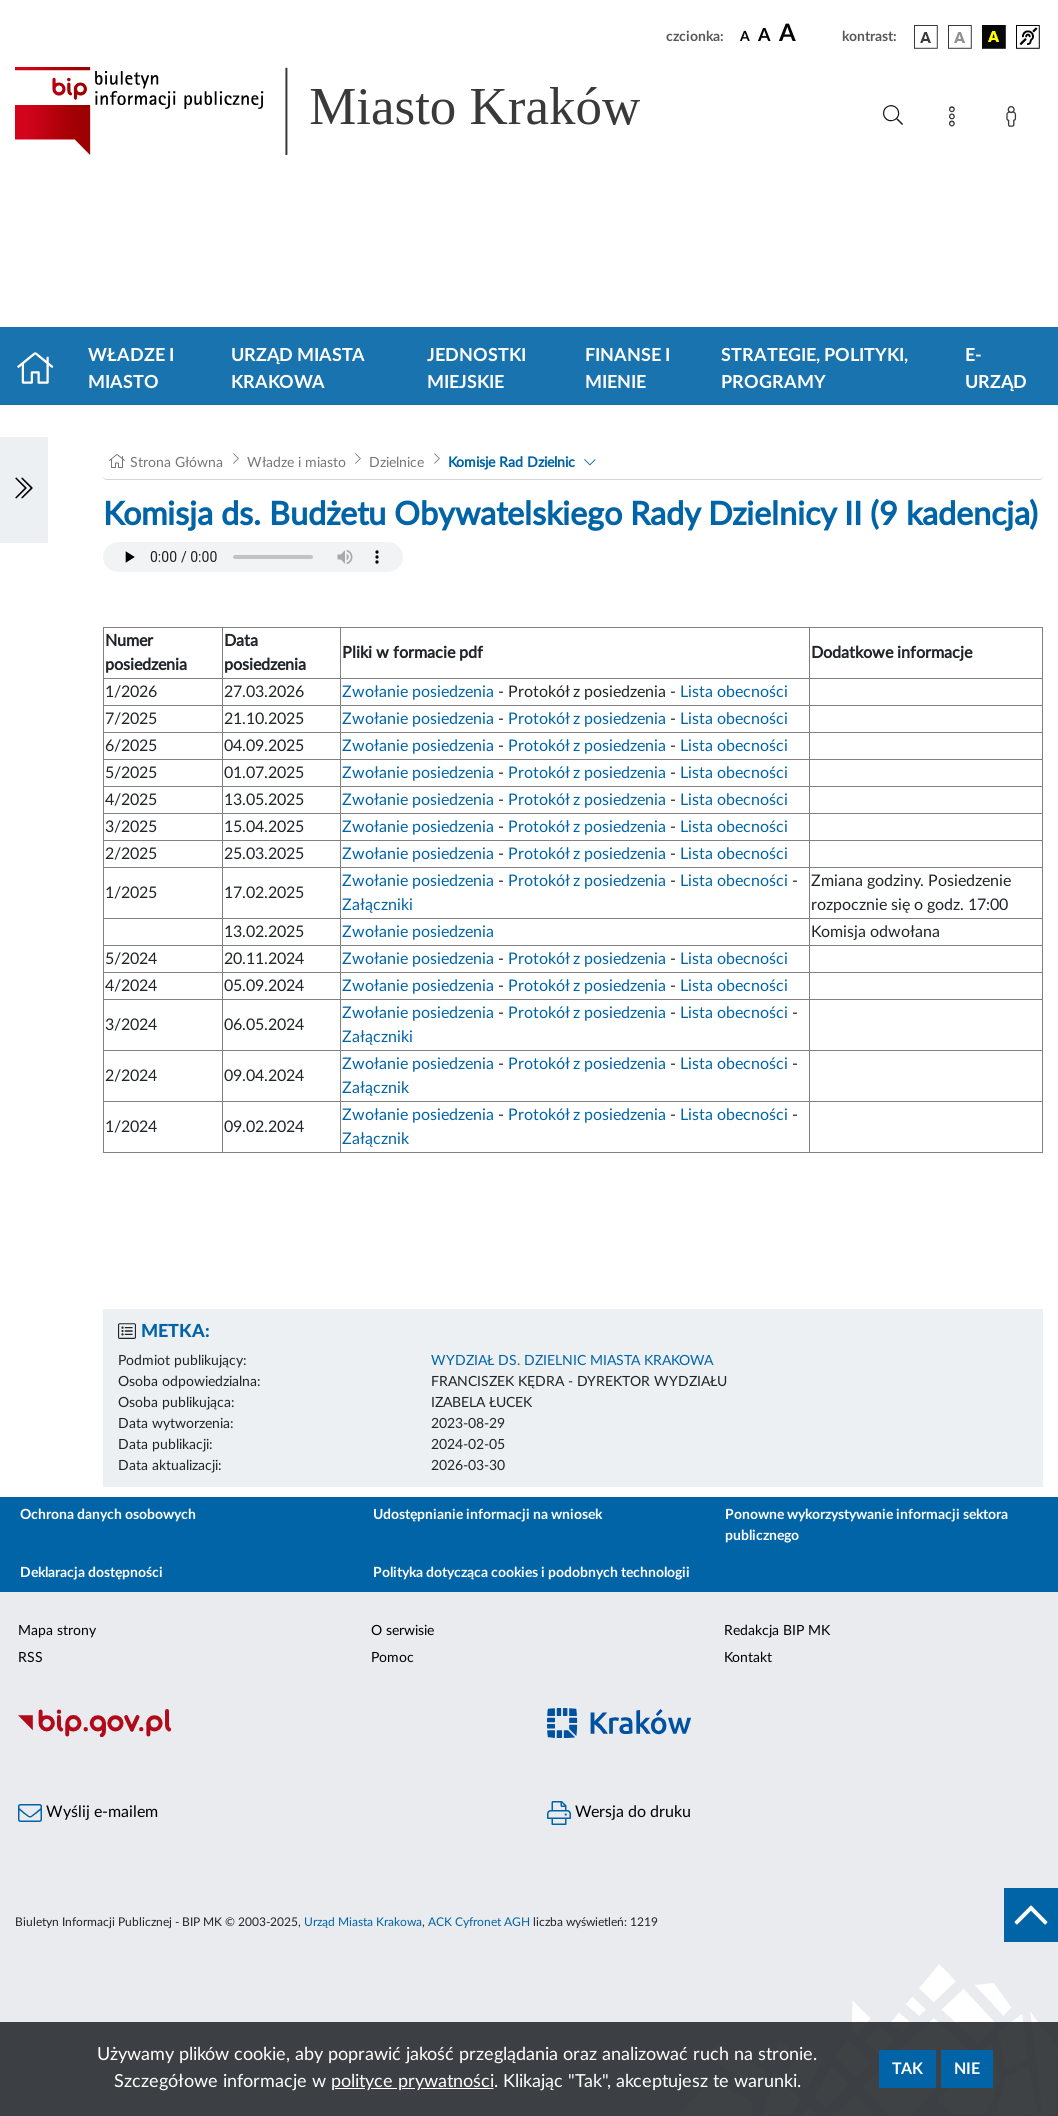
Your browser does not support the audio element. (253, 557)
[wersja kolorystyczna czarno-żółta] (994, 37)
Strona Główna (176, 463)
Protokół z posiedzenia (587, 719)
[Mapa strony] (956, 120)
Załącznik (375, 1088)
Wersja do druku (619, 1813)
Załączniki (377, 905)
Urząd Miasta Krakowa (297, 369)
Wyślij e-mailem (88, 1813)
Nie (967, 2069)
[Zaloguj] (1015, 120)
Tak (907, 2069)
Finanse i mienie (627, 369)
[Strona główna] (43, 370)
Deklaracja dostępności (91, 1573)
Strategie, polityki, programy (814, 369)
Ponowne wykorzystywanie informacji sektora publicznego (866, 1525)
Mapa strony (57, 1631)
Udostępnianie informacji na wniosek (487, 1515)
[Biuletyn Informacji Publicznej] (264, 1734)
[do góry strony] (1031, 1915)
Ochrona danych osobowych (108, 1515)
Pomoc (392, 1658)
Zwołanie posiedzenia (418, 692)
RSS (30, 1658)
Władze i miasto (131, 369)
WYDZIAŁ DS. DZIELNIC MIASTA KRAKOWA (572, 1361)
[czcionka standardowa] (745, 36)
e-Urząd (996, 369)
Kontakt (748, 1658)
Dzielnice (396, 463)
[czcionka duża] (807, 34)
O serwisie (402, 1631)
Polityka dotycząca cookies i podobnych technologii (531, 1573)
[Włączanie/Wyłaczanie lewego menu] (24, 490)
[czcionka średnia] (764, 36)
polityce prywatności (412, 2082)
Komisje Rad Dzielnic (511, 463)
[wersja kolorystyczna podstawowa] (926, 37)
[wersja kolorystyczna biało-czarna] (960, 37)
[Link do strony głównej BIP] (356, 111)
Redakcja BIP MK (777, 1631)
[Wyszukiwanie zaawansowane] (893, 116)
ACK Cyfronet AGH (479, 1922)
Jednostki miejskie (476, 369)
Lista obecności (734, 692)
